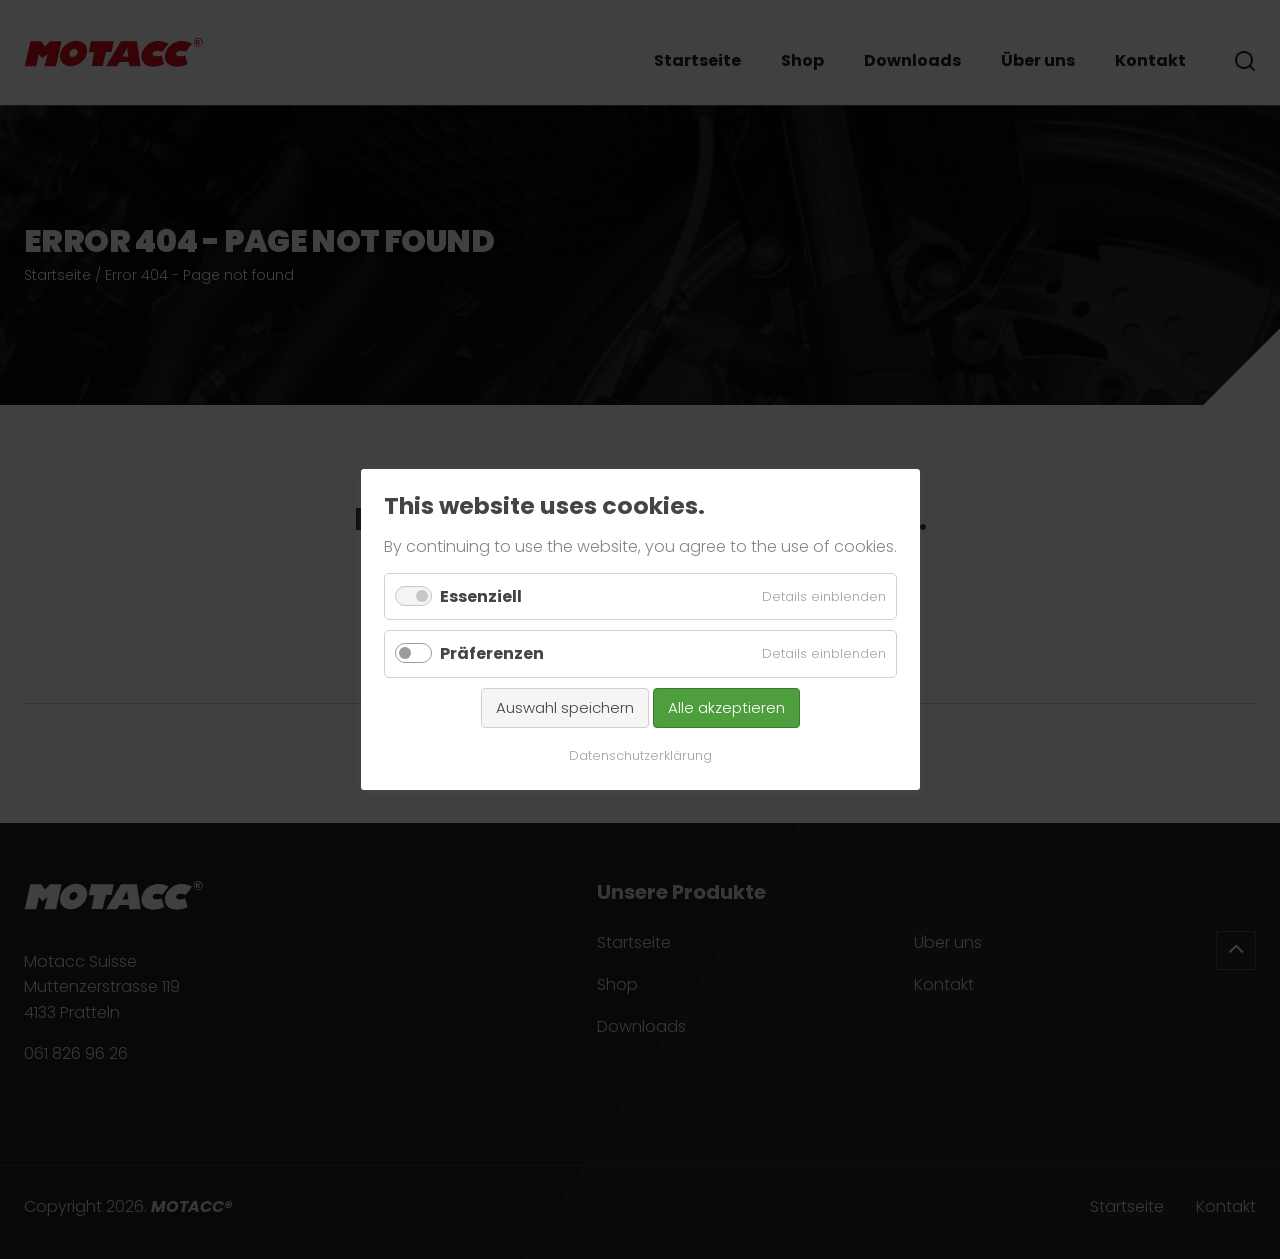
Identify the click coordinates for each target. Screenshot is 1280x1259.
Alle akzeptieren (726, 707)
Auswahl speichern (565, 707)
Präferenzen (492, 653)
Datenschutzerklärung (640, 755)
